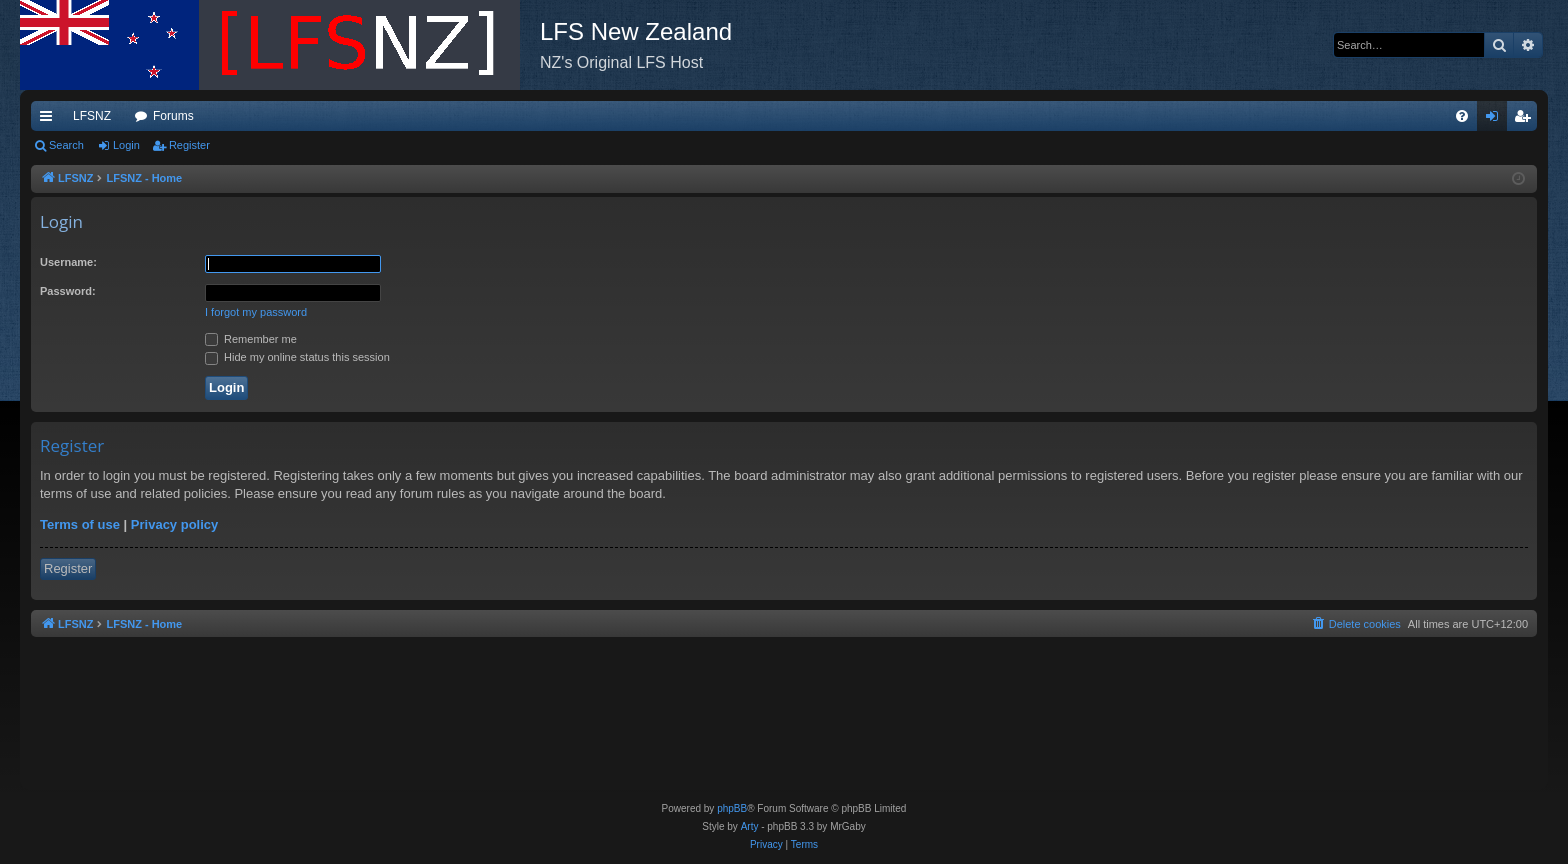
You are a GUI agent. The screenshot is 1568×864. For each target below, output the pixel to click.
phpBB (732, 808)
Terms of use (80, 524)
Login (126, 145)
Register (189, 145)
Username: (68, 262)
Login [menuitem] (1496, 120)
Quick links (50, 120)
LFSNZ (92, 116)
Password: (68, 291)
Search (66, 145)
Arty (750, 826)
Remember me (251, 339)
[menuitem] (1462, 116)
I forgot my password (256, 312)
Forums (173, 116)
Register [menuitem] (1526, 120)
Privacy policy (174, 524)
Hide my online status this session (297, 357)
